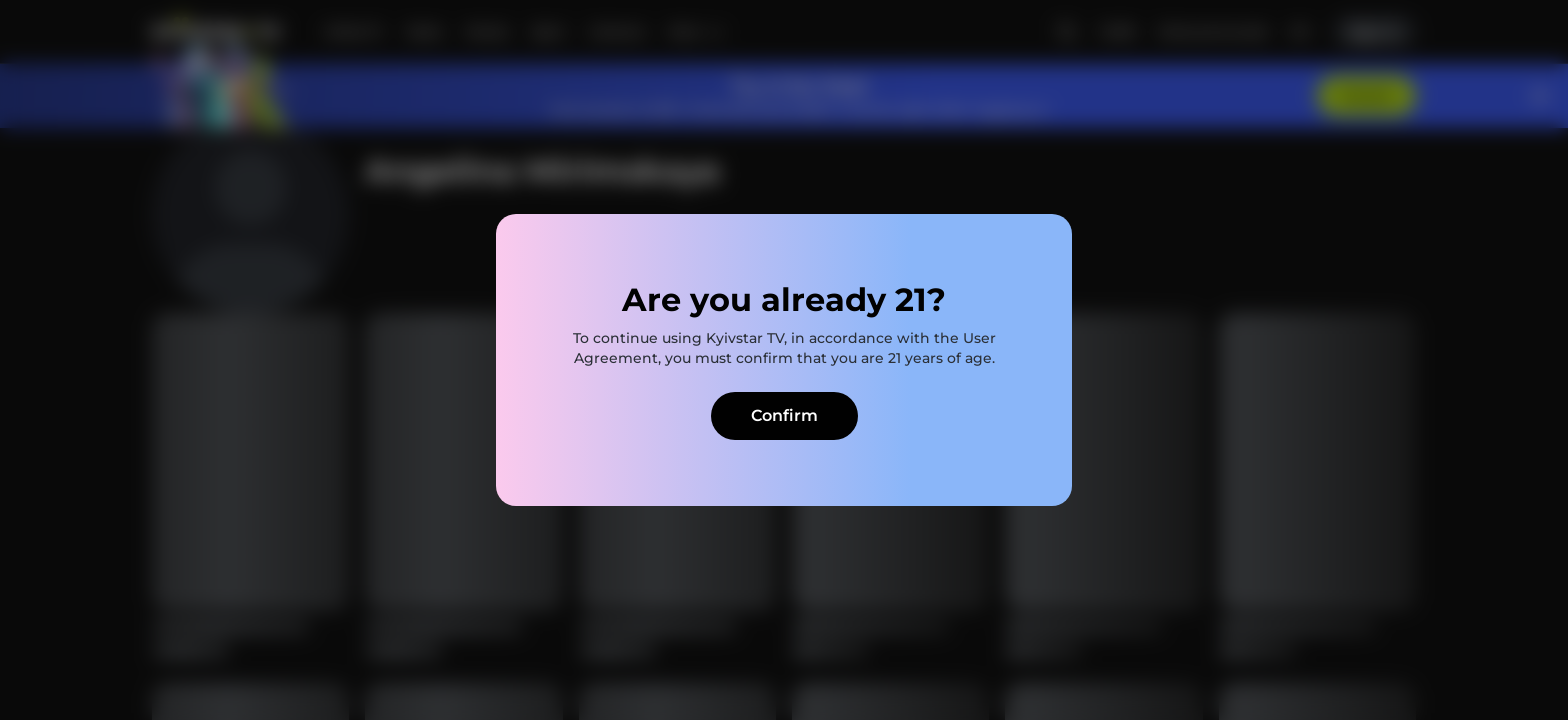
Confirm (784, 415)
